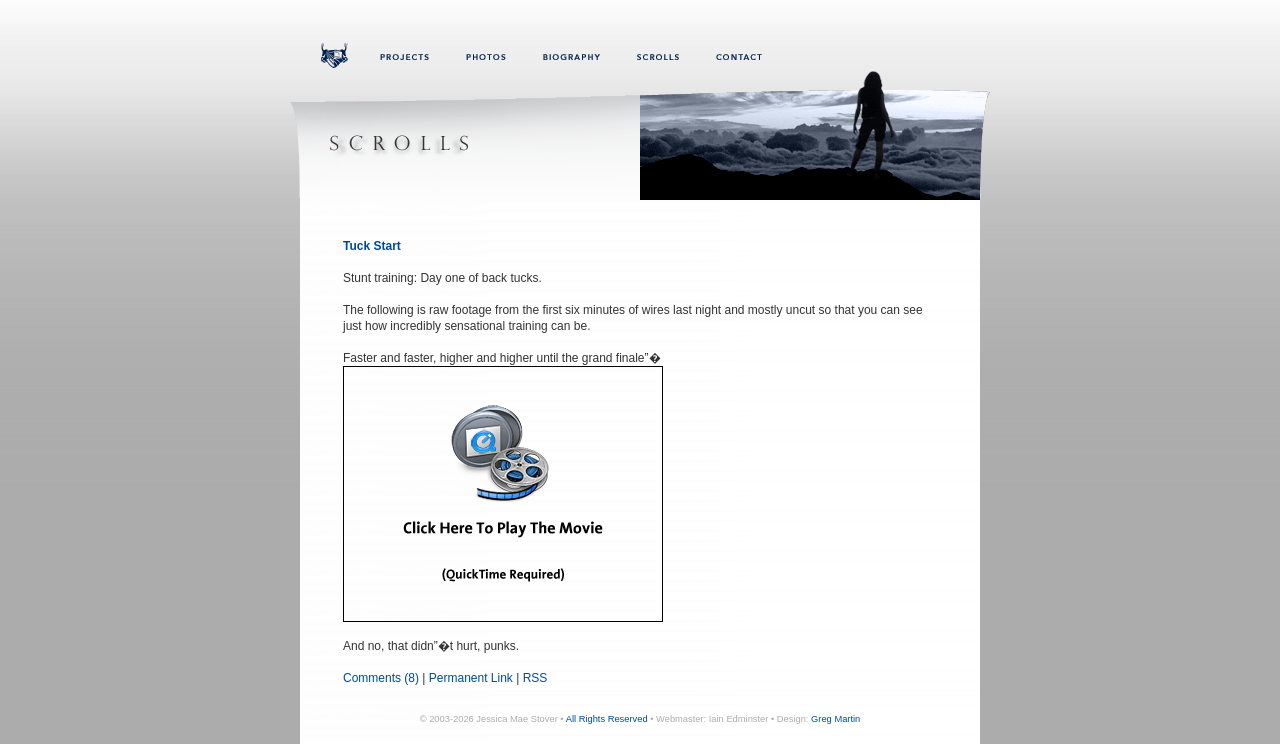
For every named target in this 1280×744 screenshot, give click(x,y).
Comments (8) (381, 678)
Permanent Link (471, 678)
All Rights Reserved (607, 719)
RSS (535, 678)
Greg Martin (835, 719)
